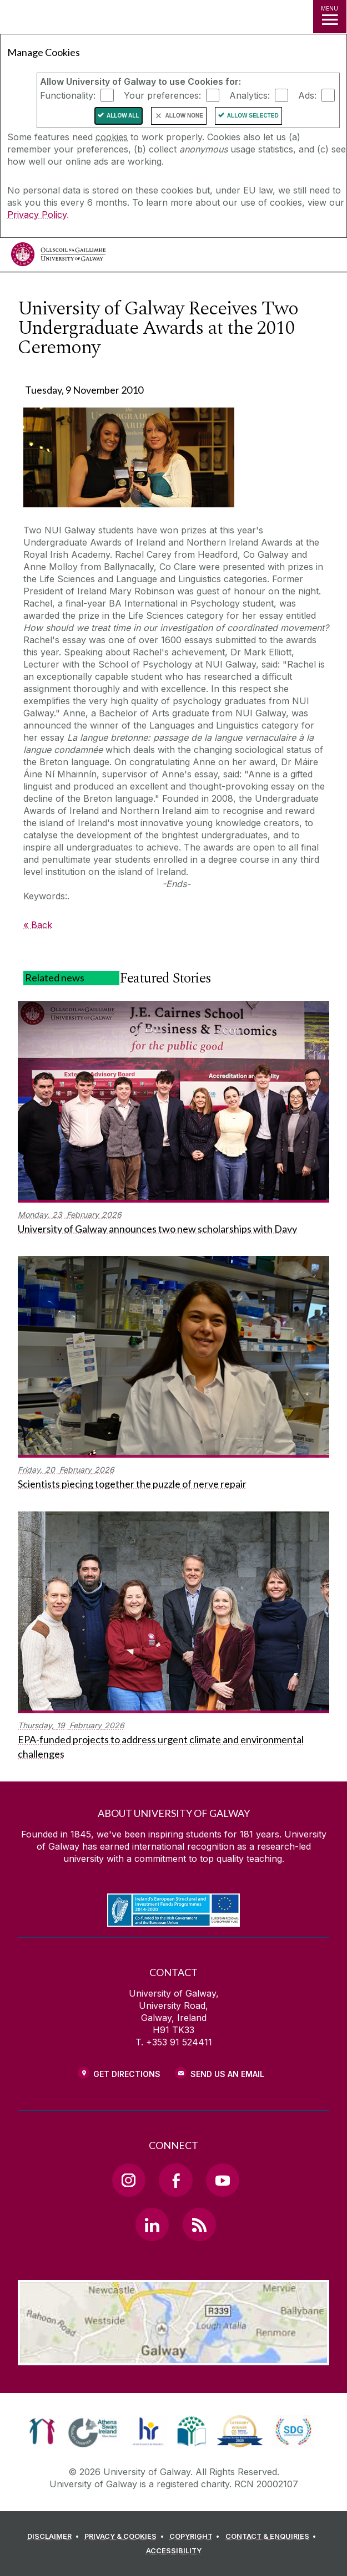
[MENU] (329, 16)
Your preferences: (162, 95)
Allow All (123, 116)
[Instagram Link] (128, 2180)
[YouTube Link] (222, 2180)
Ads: (307, 95)
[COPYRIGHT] (196, 2536)
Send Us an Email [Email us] (227, 2074)
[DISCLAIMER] (54, 2536)
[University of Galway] (58, 257)
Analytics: (249, 95)
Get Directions (126, 2074)
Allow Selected (253, 116)
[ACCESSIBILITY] (174, 2551)
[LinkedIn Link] (152, 2224)
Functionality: (67, 95)
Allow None (184, 116)
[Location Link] (173, 2357)
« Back (37, 924)
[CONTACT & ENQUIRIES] (272, 2536)
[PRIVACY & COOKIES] (125, 2536)
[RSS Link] (199, 2224)
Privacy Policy (37, 214)
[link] (42, 2431)
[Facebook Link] (175, 2180)
